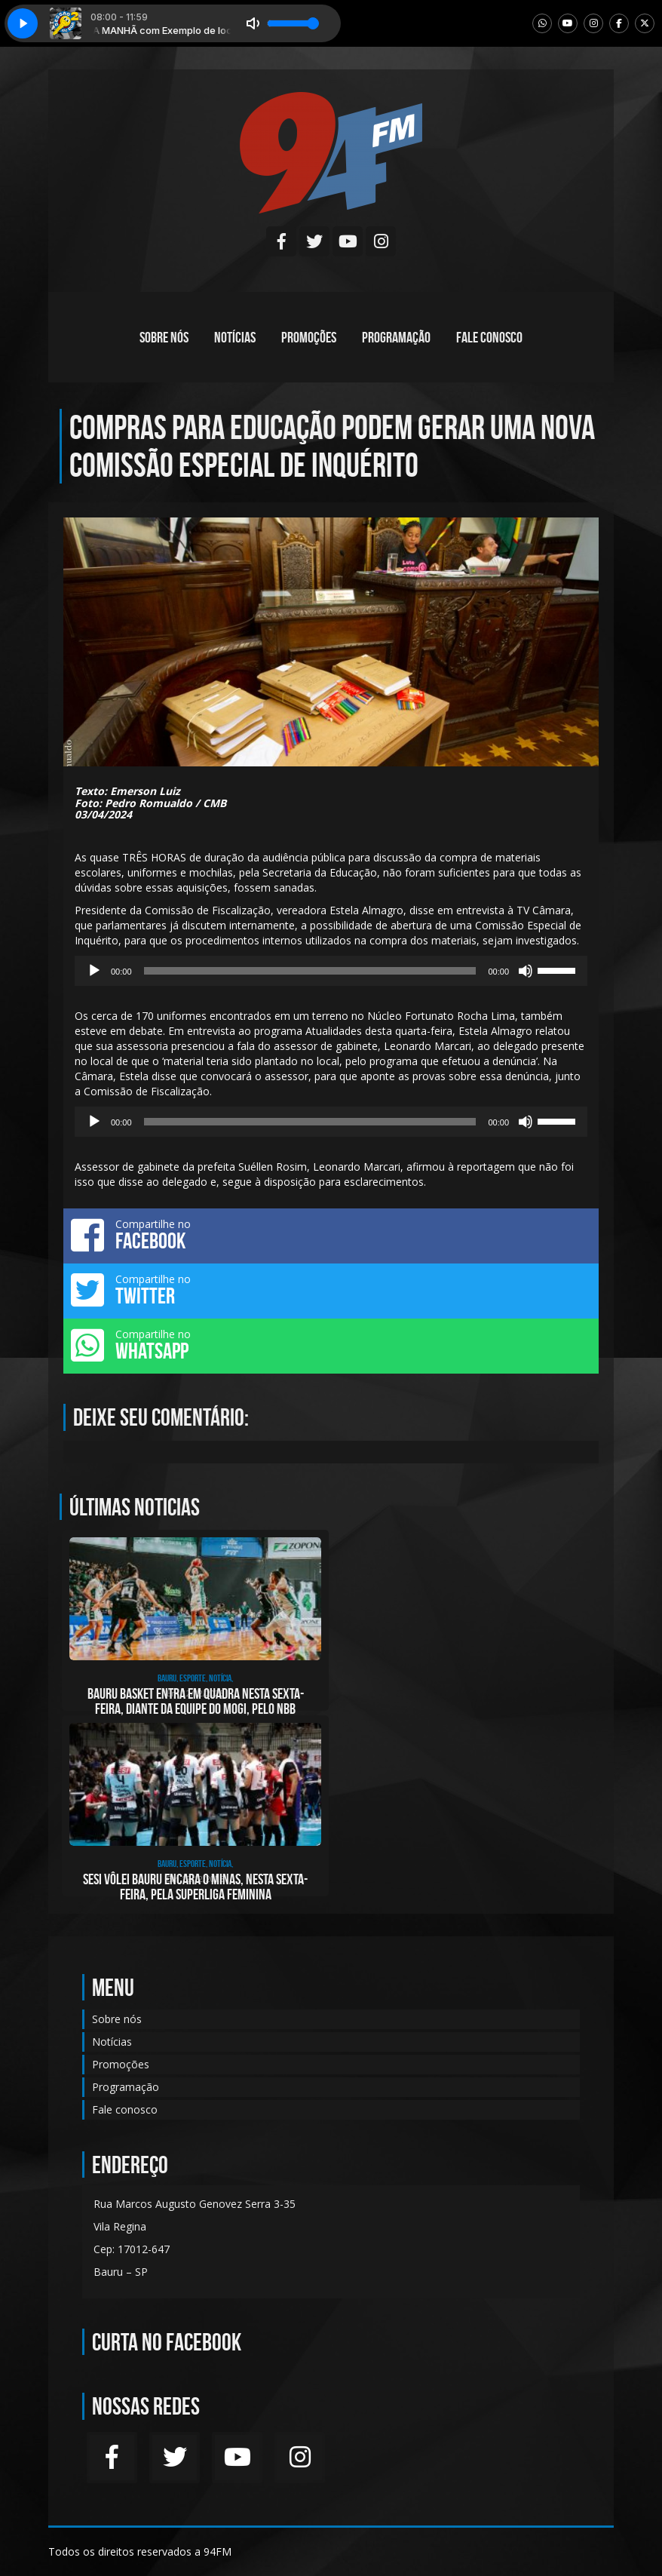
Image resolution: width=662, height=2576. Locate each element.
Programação (396, 337)
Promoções (308, 337)
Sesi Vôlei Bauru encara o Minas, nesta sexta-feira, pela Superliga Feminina (195, 1886)
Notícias (235, 337)
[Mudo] (525, 970)
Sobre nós (163, 337)
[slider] (310, 971)
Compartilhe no (331, 1235)
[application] (331, 971)
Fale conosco (489, 337)
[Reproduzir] (94, 970)
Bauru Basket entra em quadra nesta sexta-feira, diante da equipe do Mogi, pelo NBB (195, 1701)
